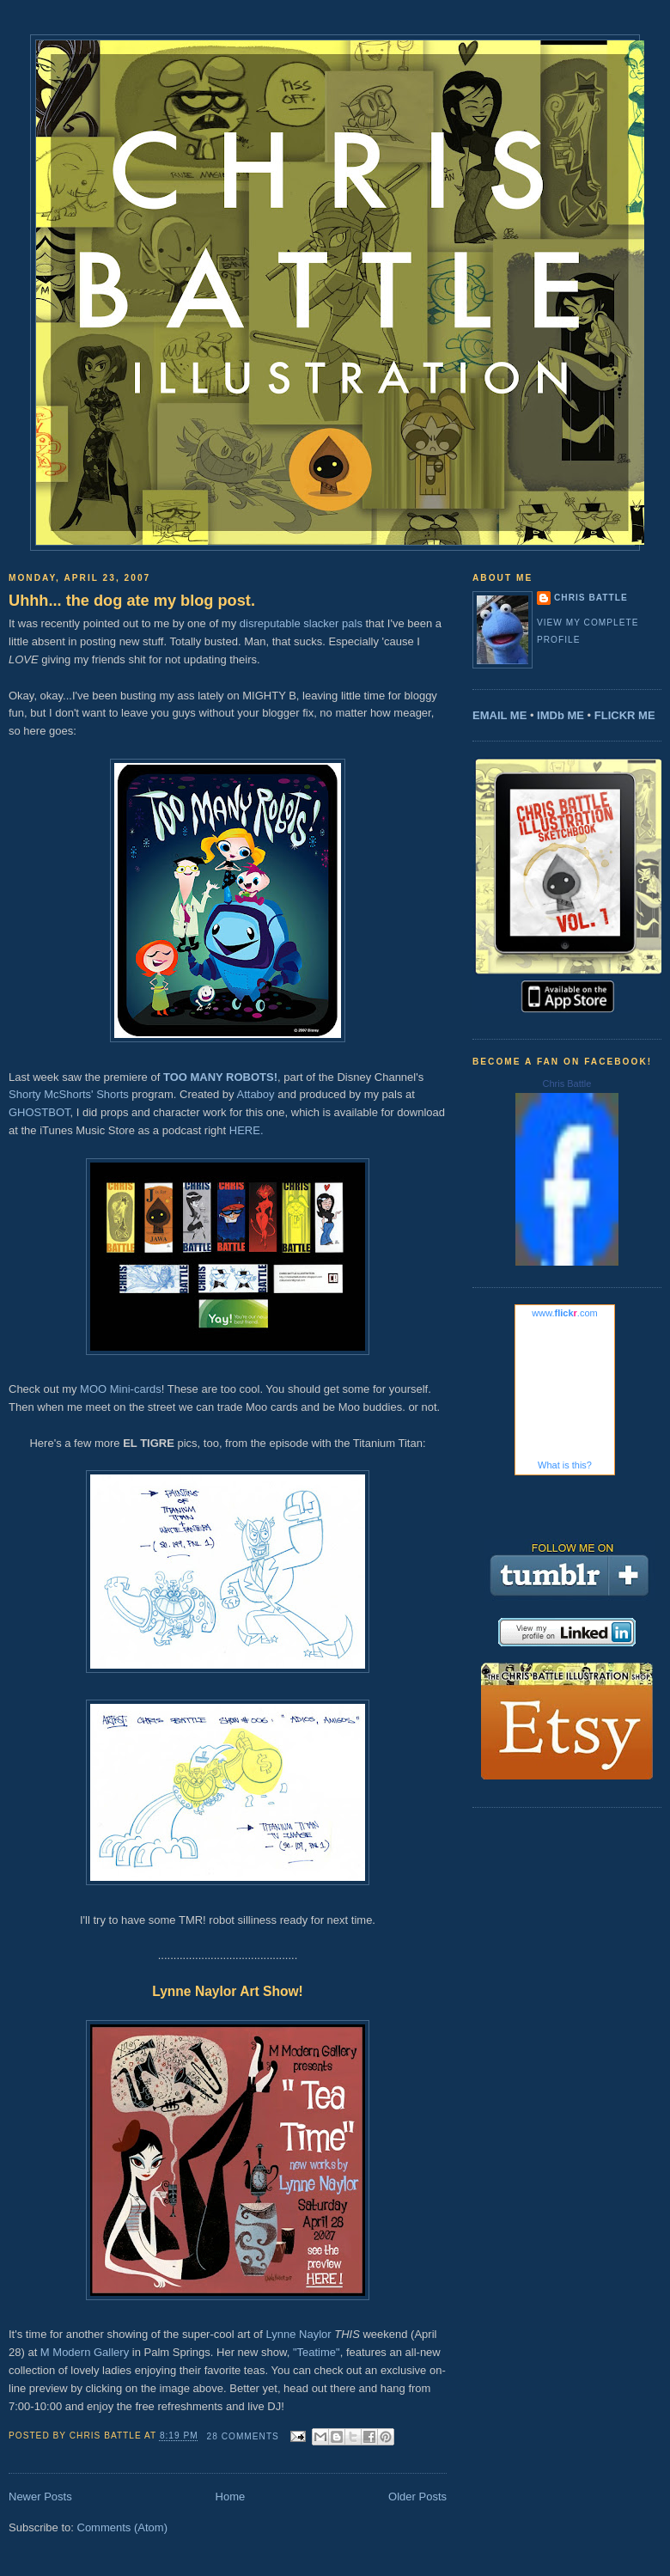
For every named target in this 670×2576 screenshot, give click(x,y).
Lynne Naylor (298, 2334)
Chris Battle (591, 597)
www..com (564, 1313)
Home (231, 2496)
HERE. (246, 1130)
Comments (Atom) (122, 2527)
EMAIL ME (499, 715)
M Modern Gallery (84, 2352)
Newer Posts (40, 2496)
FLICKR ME (624, 715)
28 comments (243, 2436)
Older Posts (417, 2496)
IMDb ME (560, 715)
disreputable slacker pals (301, 623)
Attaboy (255, 1094)
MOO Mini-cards (120, 1389)
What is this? (565, 1465)
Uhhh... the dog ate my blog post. (132, 600)
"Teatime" (316, 2352)
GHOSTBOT (39, 1112)
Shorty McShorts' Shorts (69, 1094)
